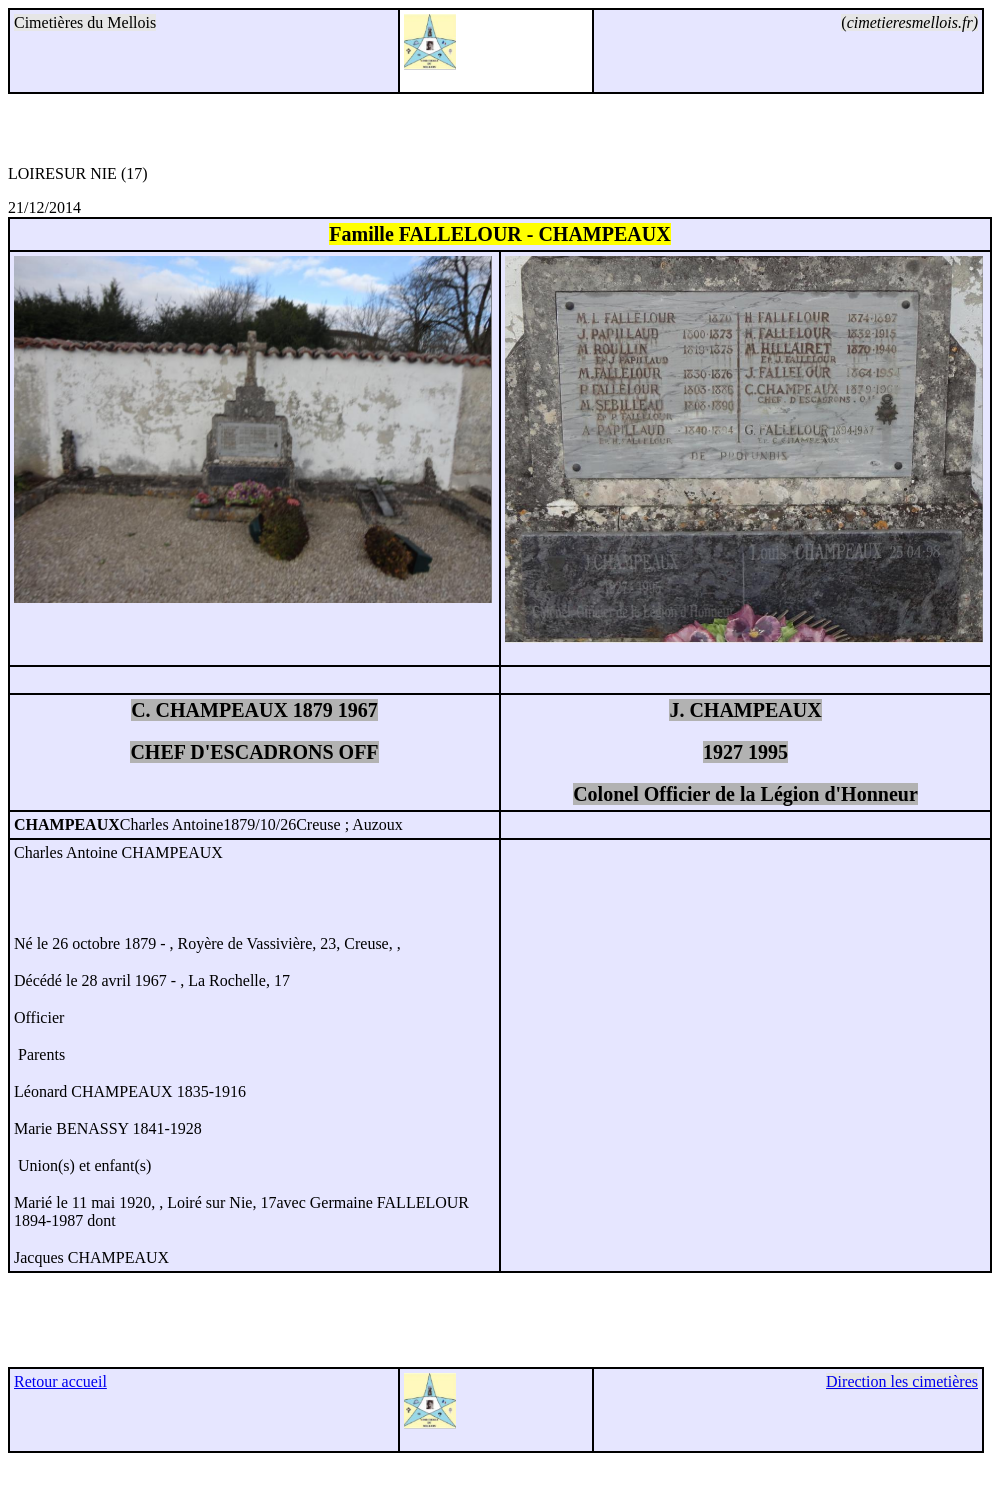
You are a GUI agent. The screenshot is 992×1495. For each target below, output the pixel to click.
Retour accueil (60, 1381)
